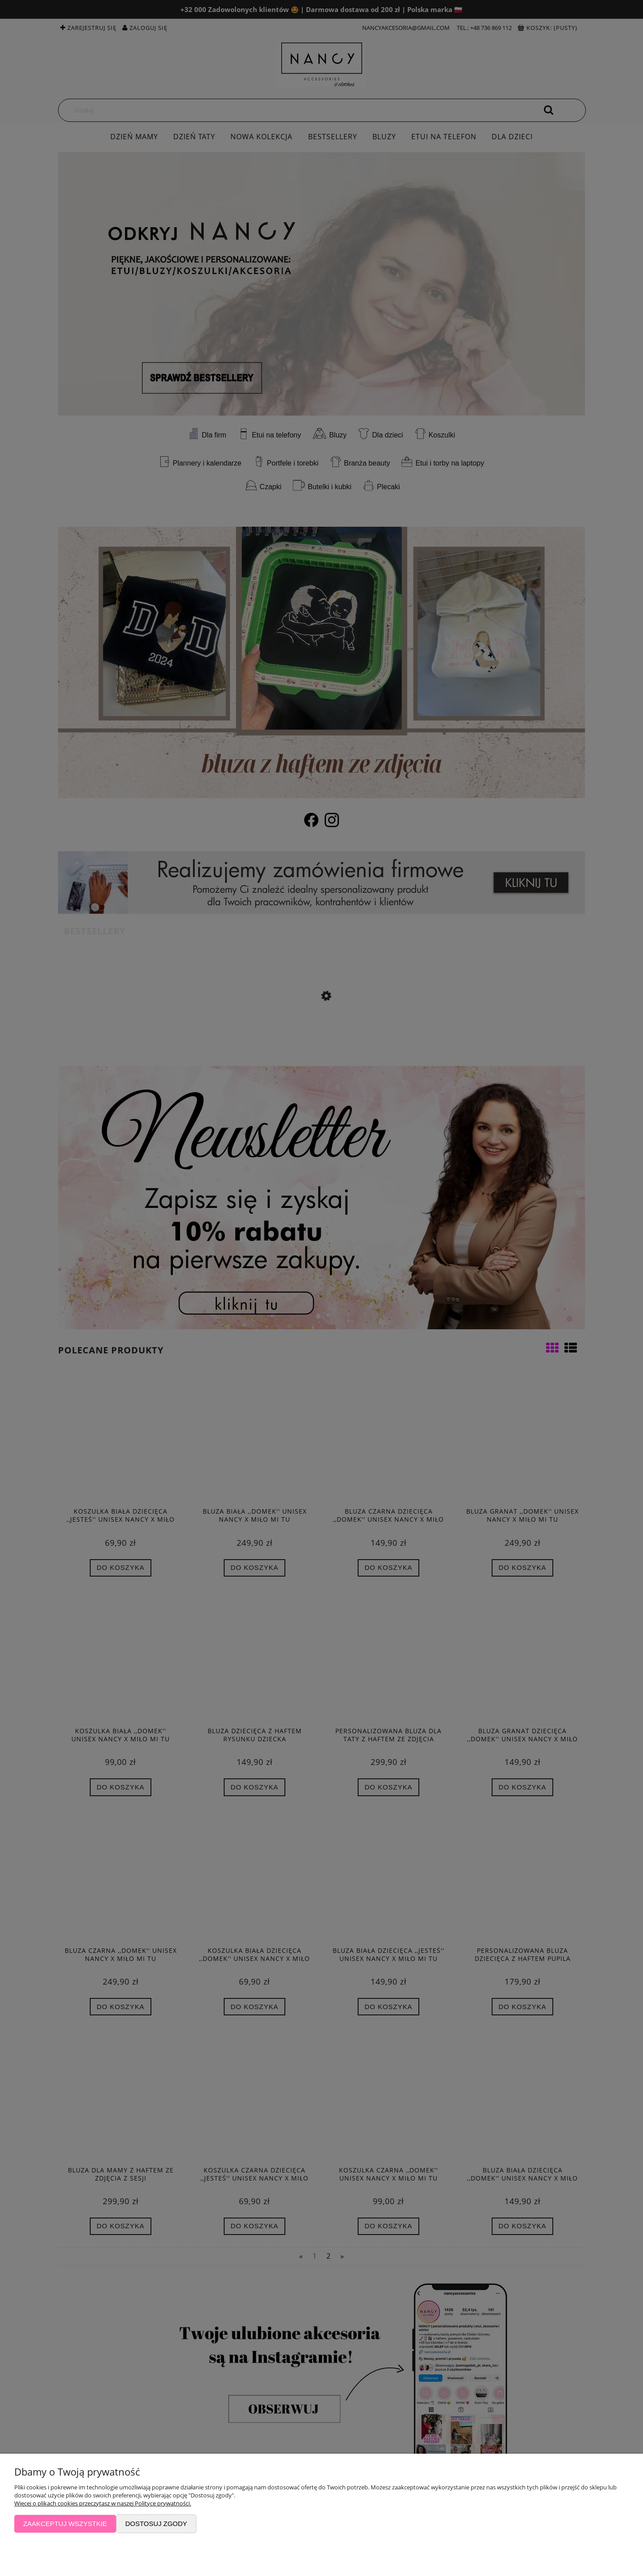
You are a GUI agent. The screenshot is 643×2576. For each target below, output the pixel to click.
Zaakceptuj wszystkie (65, 2523)
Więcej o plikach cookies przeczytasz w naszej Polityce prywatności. (102, 2503)
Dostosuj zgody (156, 2523)
